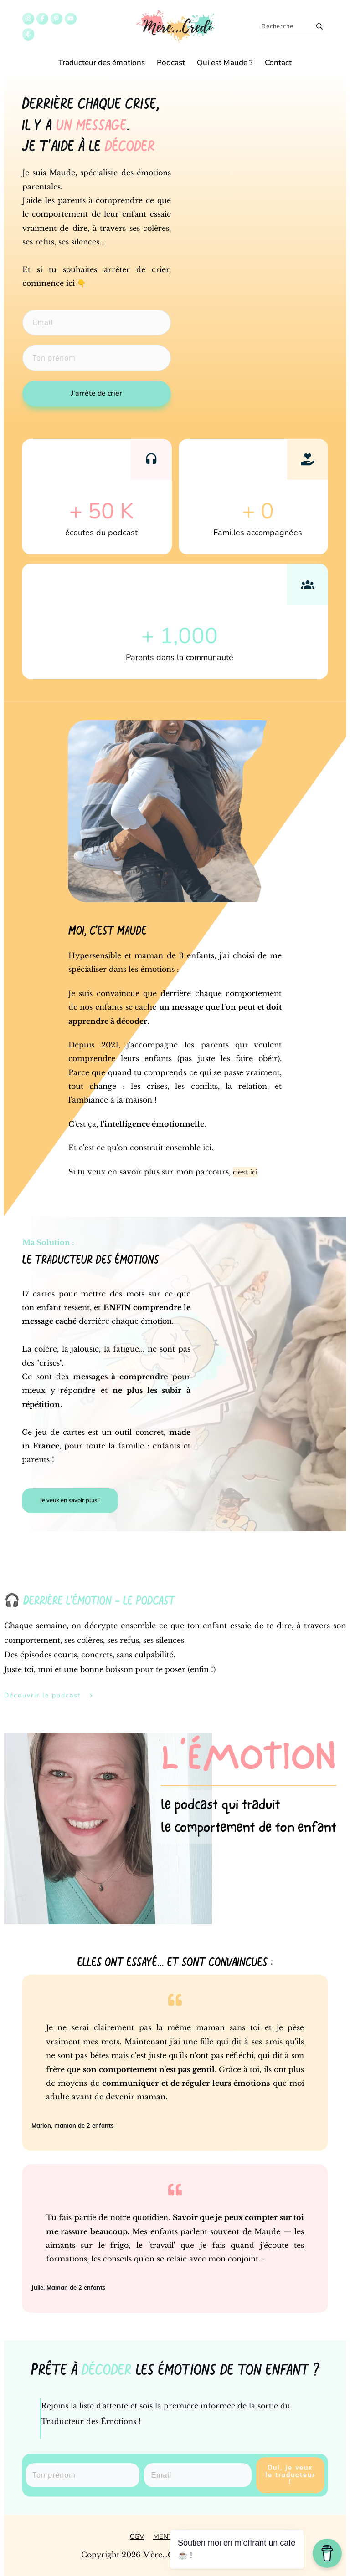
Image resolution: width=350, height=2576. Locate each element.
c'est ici (245, 1172)
